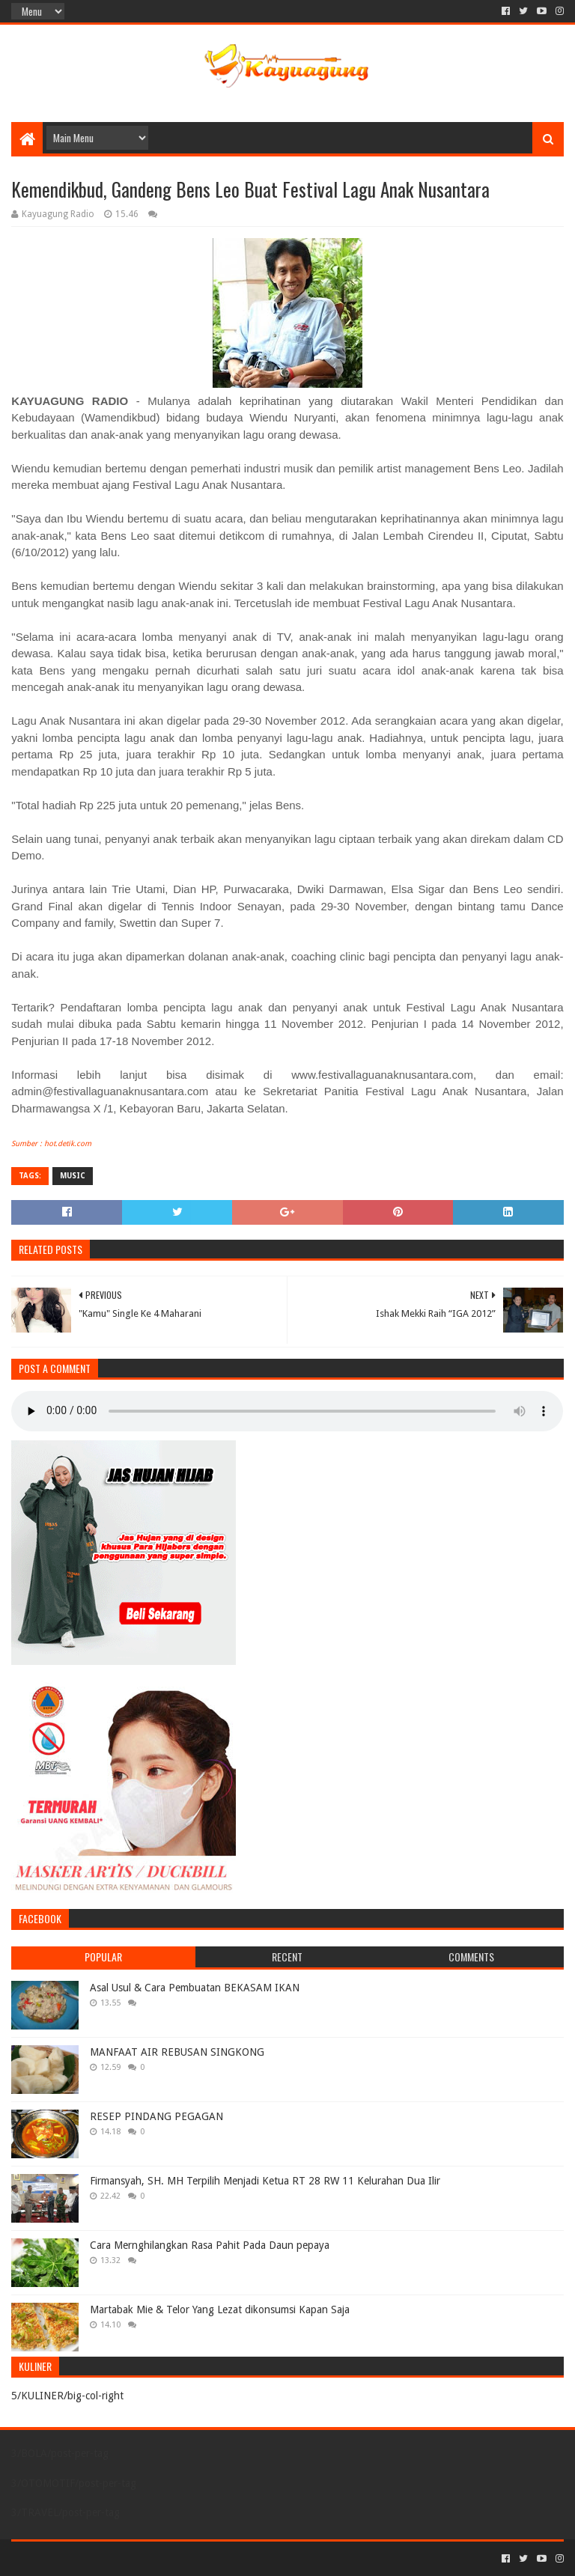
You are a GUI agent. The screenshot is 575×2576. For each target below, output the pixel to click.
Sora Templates (94, 2558)
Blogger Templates (180, 2558)
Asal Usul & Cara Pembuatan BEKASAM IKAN (194, 1988)
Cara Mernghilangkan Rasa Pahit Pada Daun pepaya (209, 2245)
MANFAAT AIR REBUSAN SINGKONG (177, 2052)
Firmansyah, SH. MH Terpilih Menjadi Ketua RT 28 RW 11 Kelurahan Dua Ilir (265, 2181)
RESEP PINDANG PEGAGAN (156, 2116)
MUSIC (72, 1176)
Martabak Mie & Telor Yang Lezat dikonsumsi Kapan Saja (220, 2309)
